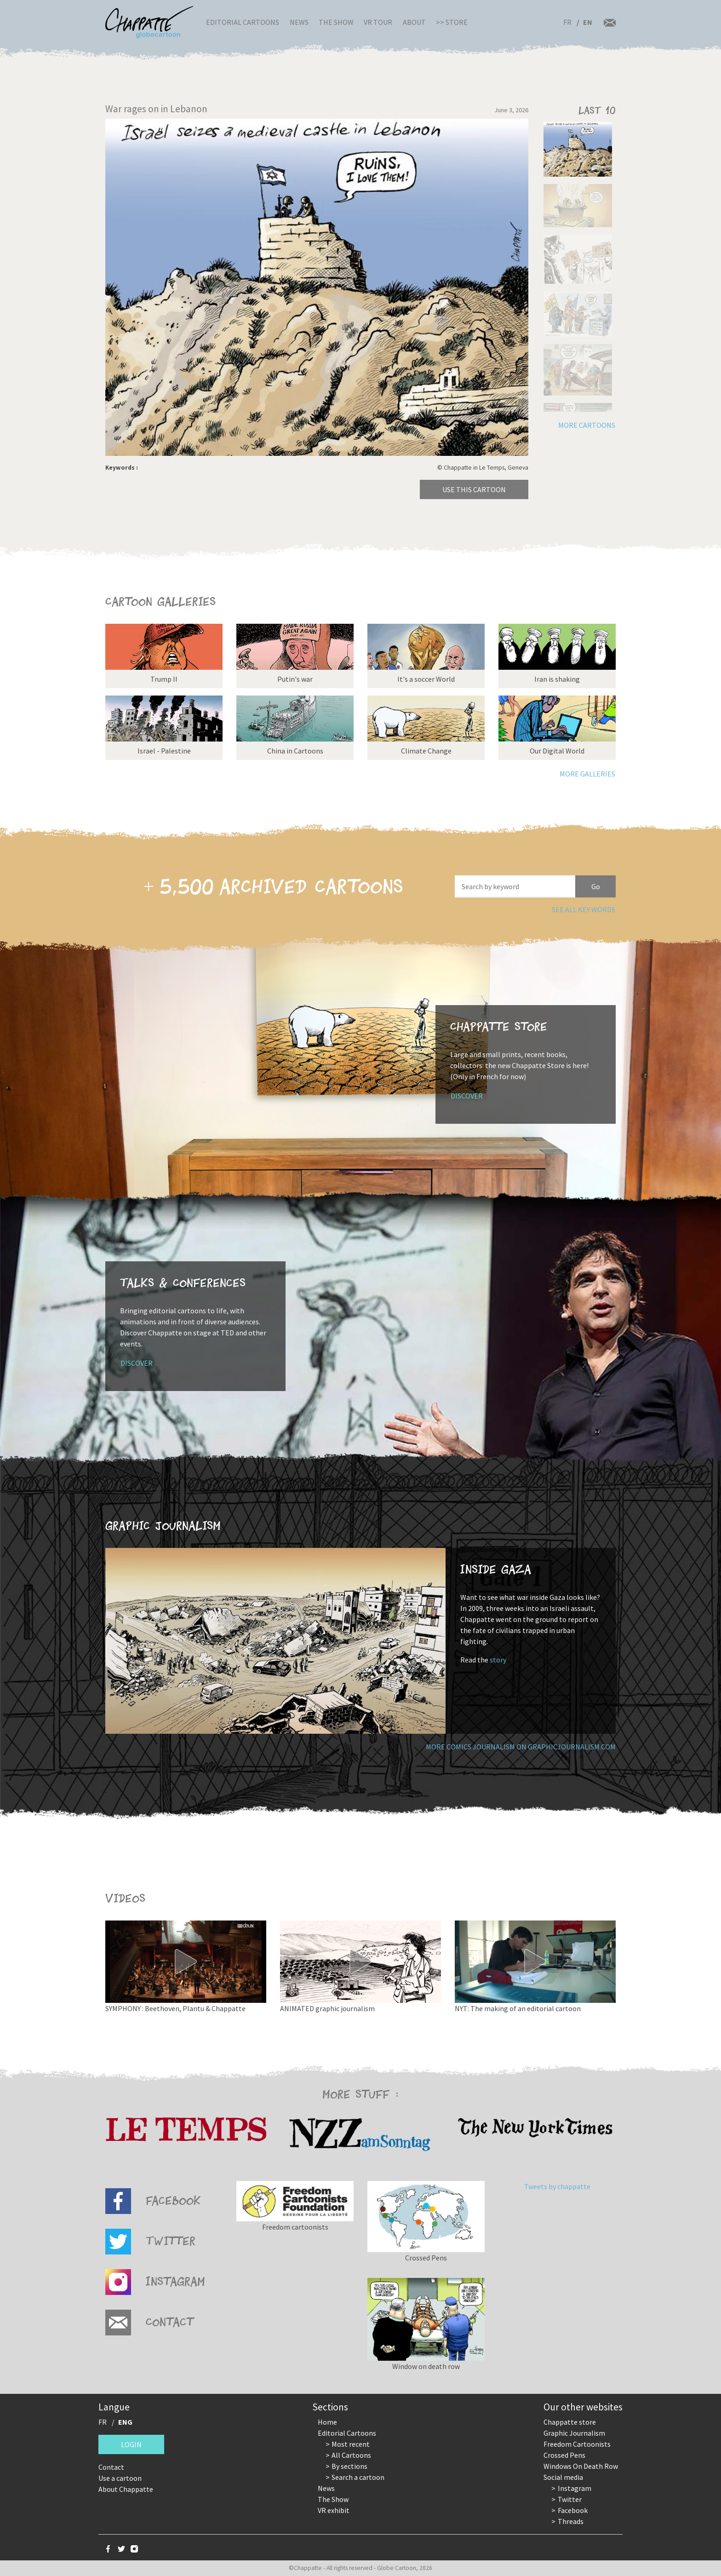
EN (587, 22)
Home (327, 2421)
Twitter (570, 2499)
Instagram (574, 2488)
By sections (349, 2466)
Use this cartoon (474, 489)
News (299, 22)
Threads (571, 2521)
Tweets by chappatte (557, 2186)
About (414, 22)
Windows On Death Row (581, 2466)
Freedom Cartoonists (577, 2444)
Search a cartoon (358, 2477)
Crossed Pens (564, 2455)
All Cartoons (351, 2455)
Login (131, 2444)
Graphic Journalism (574, 2433)
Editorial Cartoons (242, 22)
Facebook (573, 2510)
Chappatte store (570, 2421)
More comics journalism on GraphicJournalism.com (521, 1746)
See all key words (583, 909)
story (498, 1659)
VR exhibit (333, 2510)
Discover (467, 1095)
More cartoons (586, 425)
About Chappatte (125, 2489)
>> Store (452, 22)
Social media (563, 2477)
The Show (336, 22)
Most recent (351, 2444)
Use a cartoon (120, 2478)
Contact (111, 2467)
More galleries (587, 773)
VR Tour (378, 22)
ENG (125, 2421)
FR (567, 22)
